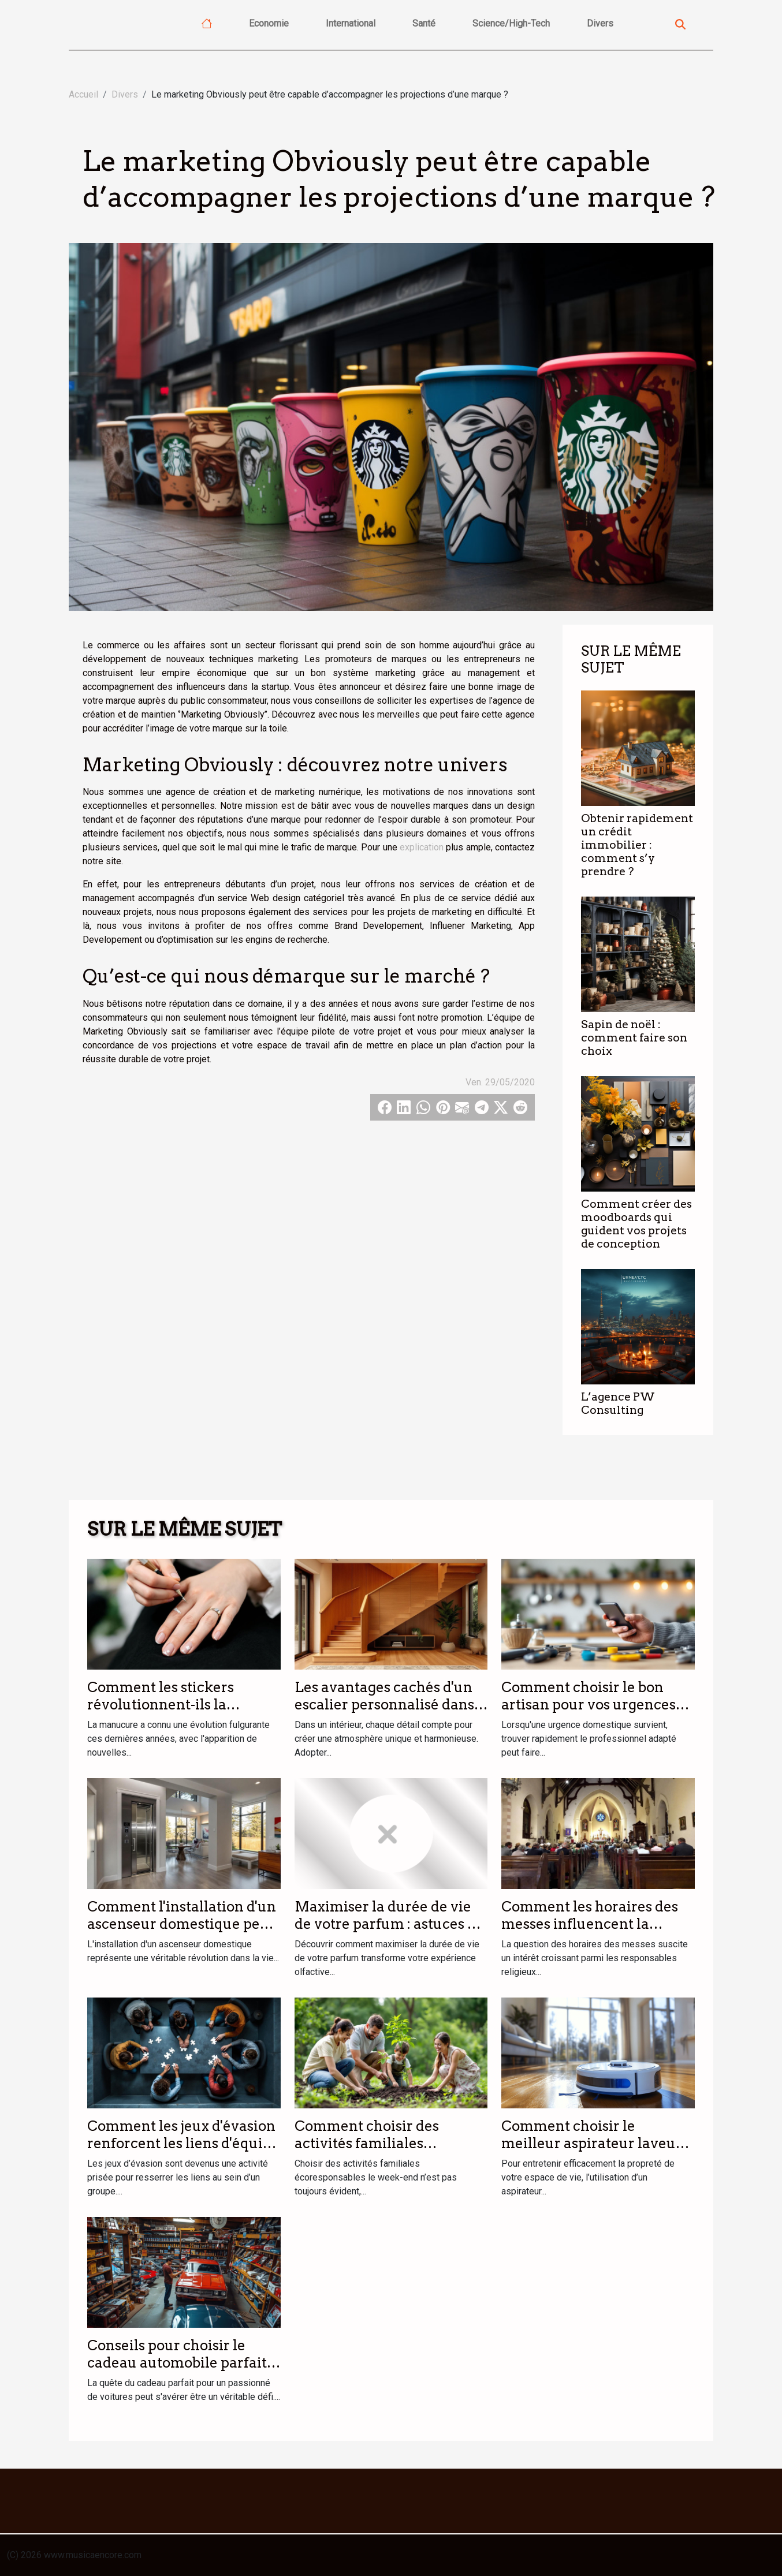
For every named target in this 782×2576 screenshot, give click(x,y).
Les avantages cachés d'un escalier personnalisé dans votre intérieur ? (384, 1705)
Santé (423, 23)
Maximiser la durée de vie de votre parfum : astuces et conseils (388, 1924)
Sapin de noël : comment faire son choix (634, 1038)
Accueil (83, 94)
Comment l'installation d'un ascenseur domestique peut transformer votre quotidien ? (182, 1933)
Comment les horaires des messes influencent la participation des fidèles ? (589, 1924)
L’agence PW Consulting (618, 1403)
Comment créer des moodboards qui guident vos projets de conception (636, 1223)
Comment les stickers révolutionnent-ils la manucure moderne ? (160, 1705)
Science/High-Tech (511, 23)
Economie (269, 23)
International (350, 23)
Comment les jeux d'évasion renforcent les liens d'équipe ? (183, 2144)
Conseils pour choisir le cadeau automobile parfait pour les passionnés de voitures (177, 2371)
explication (422, 847)
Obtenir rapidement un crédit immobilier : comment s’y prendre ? (637, 845)
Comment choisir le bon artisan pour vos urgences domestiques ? (588, 1705)
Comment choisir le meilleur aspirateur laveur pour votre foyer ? (591, 2144)
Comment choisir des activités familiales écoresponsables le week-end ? (380, 2152)
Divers (600, 23)
